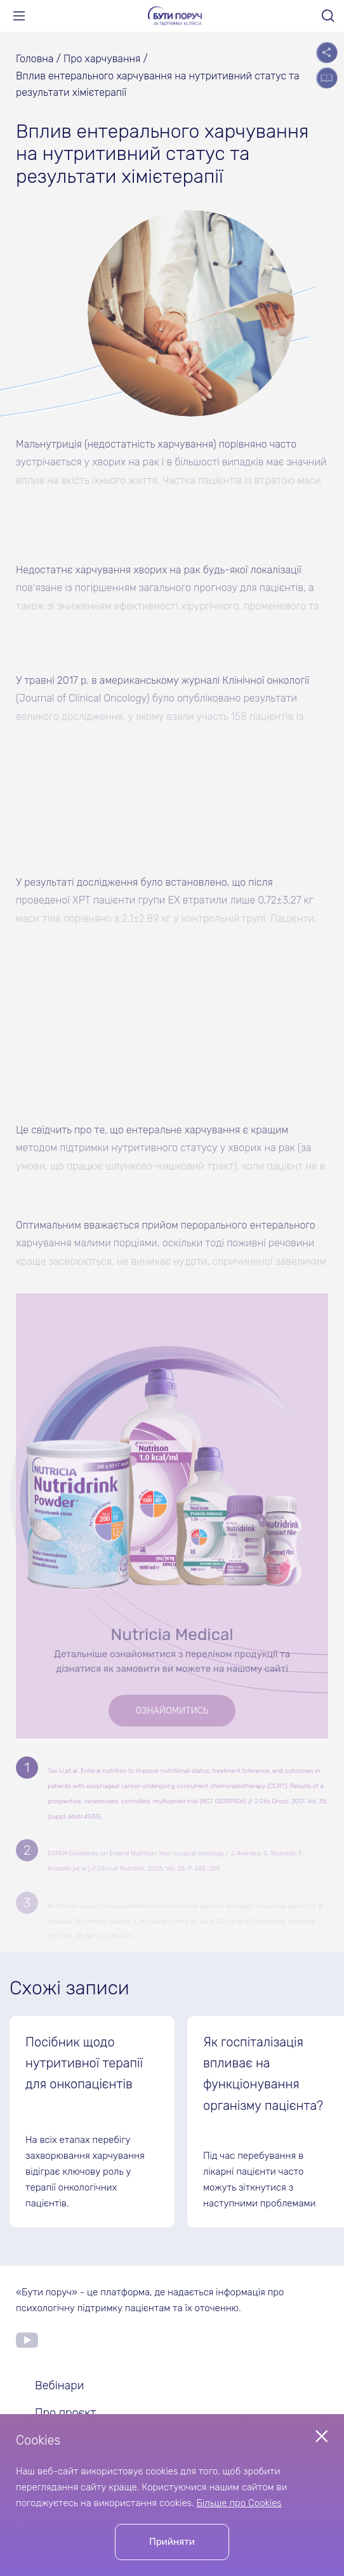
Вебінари (59, 2385)
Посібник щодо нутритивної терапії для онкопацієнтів (84, 2063)
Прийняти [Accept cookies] (172, 2541)
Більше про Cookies (238, 2503)
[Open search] (328, 16)
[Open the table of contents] (326, 78)
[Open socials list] (326, 52)
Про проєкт (65, 2413)
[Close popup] (321, 2436)
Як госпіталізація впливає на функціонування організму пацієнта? (263, 2073)
